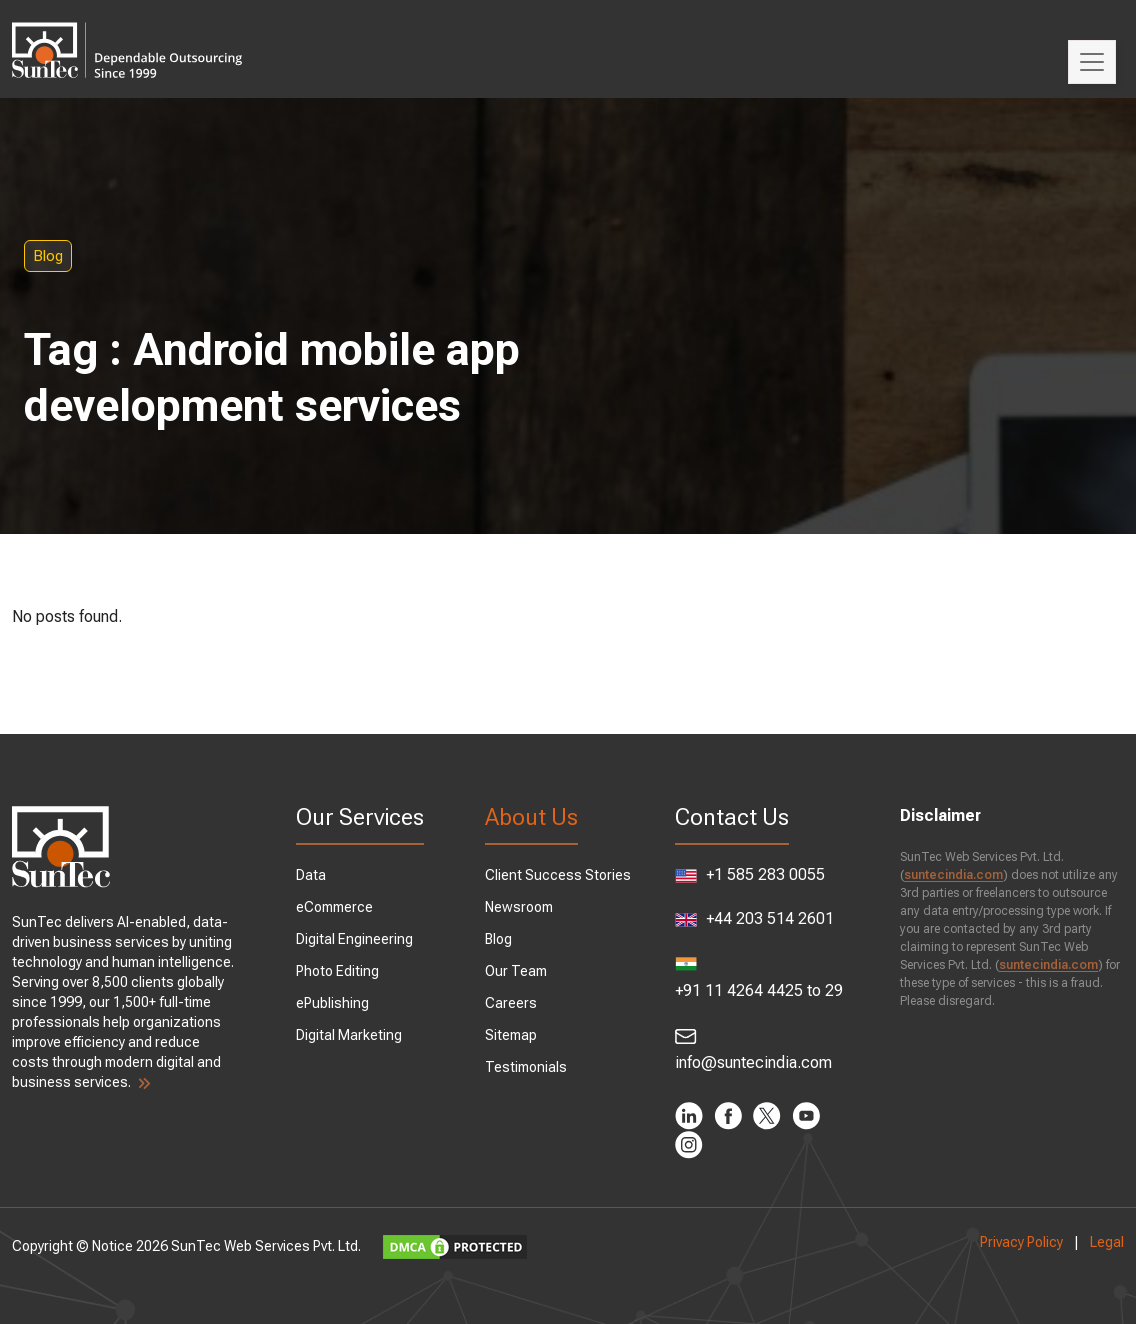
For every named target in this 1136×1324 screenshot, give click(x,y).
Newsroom (519, 907)
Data (311, 875)
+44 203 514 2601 (754, 918)
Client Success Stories (558, 875)
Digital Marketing (349, 1035)
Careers (511, 1003)
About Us (531, 817)
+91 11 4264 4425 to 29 (757, 978)
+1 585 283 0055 (750, 874)
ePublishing (332, 1003)
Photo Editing (337, 971)
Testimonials (526, 1067)
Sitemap (511, 1035)
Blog (48, 256)
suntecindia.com (953, 875)
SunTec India (127, 36)
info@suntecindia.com (753, 1050)
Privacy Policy (1021, 1242)
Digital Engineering (354, 939)
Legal (1107, 1242)
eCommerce (334, 907)
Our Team (516, 971)
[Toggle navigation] (1092, 62)
